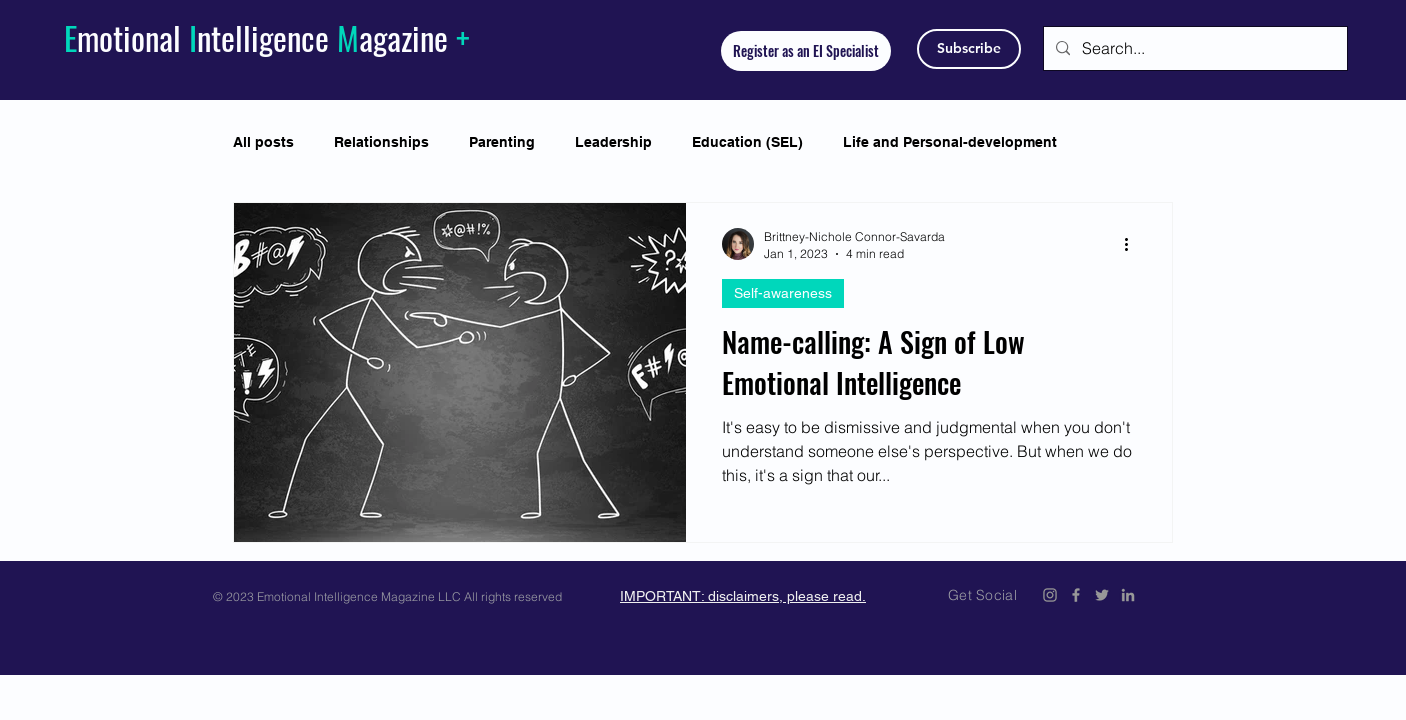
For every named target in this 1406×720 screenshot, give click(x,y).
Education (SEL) (747, 142)
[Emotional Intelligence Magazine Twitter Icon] (1102, 595)
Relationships (381, 142)
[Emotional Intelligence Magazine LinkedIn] (1128, 595)
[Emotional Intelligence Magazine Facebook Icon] (1076, 595)
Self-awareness (783, 293)
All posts (263, 142)
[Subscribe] (969, 49)
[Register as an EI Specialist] (806, 51)
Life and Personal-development (950, 142)
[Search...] (1193, 48)
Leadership (613, 142)
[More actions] (1133, 244)
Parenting (502, 142)
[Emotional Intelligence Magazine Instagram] (1050, 595)
